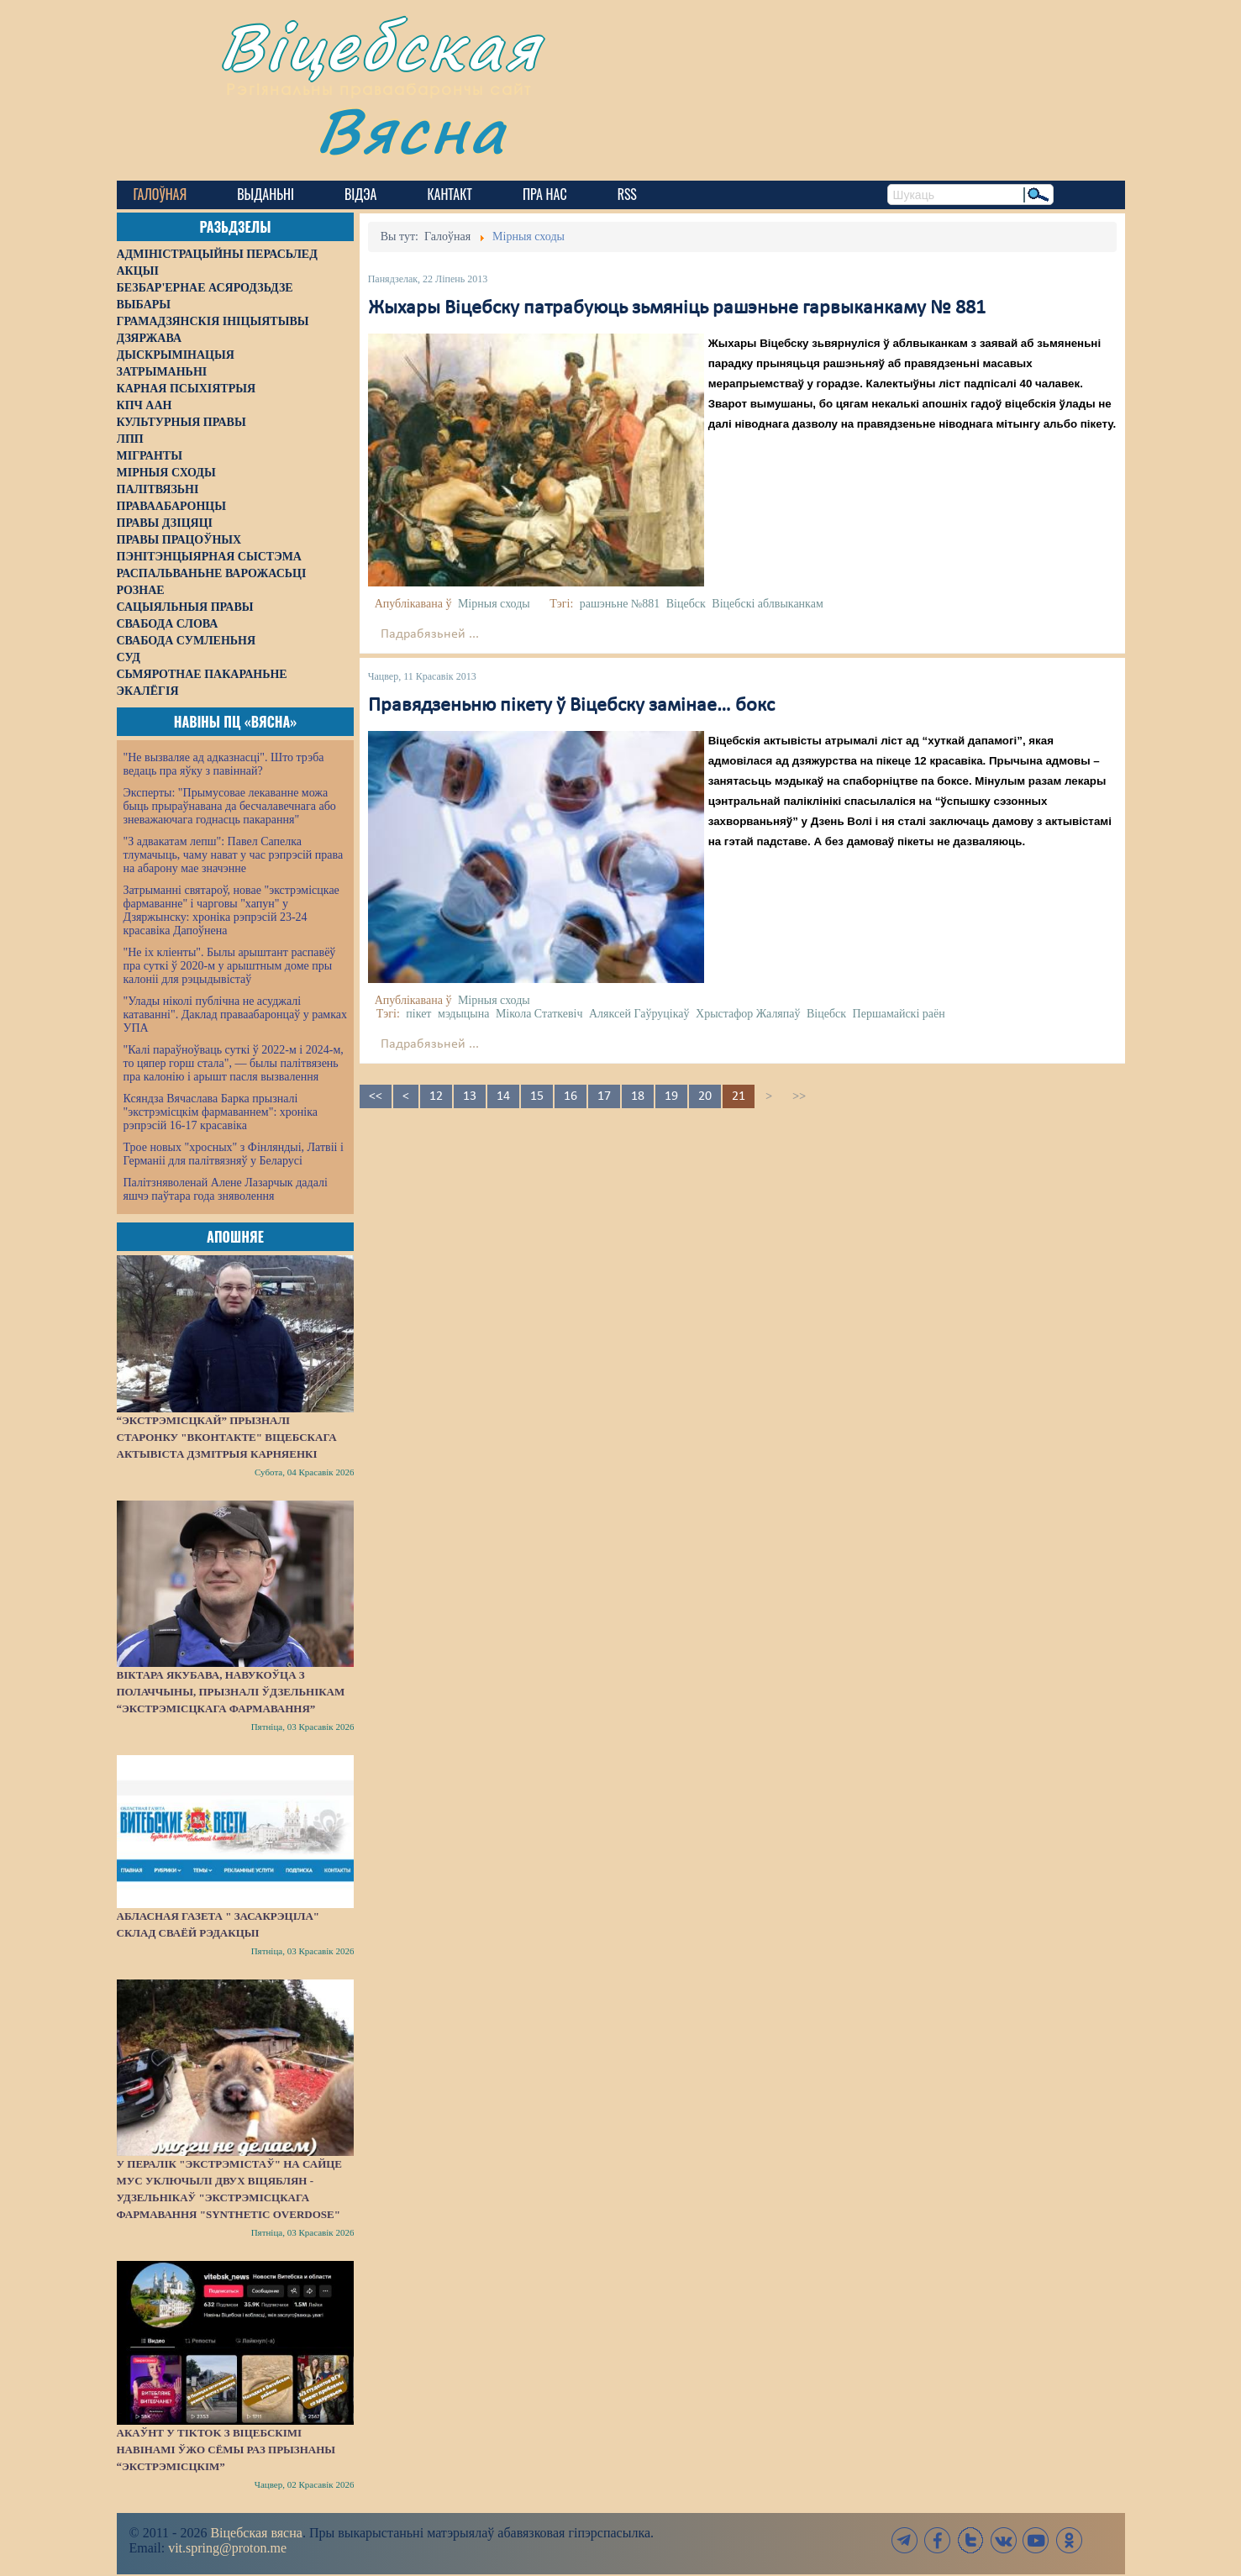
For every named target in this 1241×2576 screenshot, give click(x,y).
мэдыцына (463, 1013)
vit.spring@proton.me (227, 2548)
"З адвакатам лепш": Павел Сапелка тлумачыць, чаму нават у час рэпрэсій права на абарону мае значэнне (234, 855)
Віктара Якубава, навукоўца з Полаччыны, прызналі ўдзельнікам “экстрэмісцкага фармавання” (231, 1692)
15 (537, 1096)
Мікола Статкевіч (539, 1013)
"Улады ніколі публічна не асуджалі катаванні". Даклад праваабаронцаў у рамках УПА (236, 1014)
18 (637, 1096)
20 (705, 1096)
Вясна (411, 129)
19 (671, 1096)
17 (604, 1096)
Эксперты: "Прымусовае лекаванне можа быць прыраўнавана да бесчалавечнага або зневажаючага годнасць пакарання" (230, 806)
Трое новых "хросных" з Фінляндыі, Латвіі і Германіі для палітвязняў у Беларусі (234, 1154)
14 (503, 1096)
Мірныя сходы (494, 603)
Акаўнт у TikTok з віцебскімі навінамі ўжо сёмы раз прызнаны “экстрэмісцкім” (226, 2449)
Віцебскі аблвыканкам (767, 603)
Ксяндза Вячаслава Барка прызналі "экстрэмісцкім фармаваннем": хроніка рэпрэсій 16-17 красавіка (221, 1112)
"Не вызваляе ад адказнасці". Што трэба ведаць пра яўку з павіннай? (224, 764)
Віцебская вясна (256, 2533)
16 (570, 1096)
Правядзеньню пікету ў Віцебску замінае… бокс (571, 706)
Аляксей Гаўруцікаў (639, 1013)
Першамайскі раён (899, 1013)
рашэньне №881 (620, 603)
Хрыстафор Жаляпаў (748, 1013)
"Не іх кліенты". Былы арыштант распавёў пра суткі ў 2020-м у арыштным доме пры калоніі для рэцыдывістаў (230, 966)
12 (436, 1096)
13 (469, 1096)
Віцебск (686, 603)
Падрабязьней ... (430, 634)
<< (375, 1096)
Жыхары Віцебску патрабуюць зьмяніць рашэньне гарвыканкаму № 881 (677, 308)
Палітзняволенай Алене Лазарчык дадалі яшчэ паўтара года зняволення (226, 1189)
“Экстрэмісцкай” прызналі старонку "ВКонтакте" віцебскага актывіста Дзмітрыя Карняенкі (227, 1437)
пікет (418, 1013)
